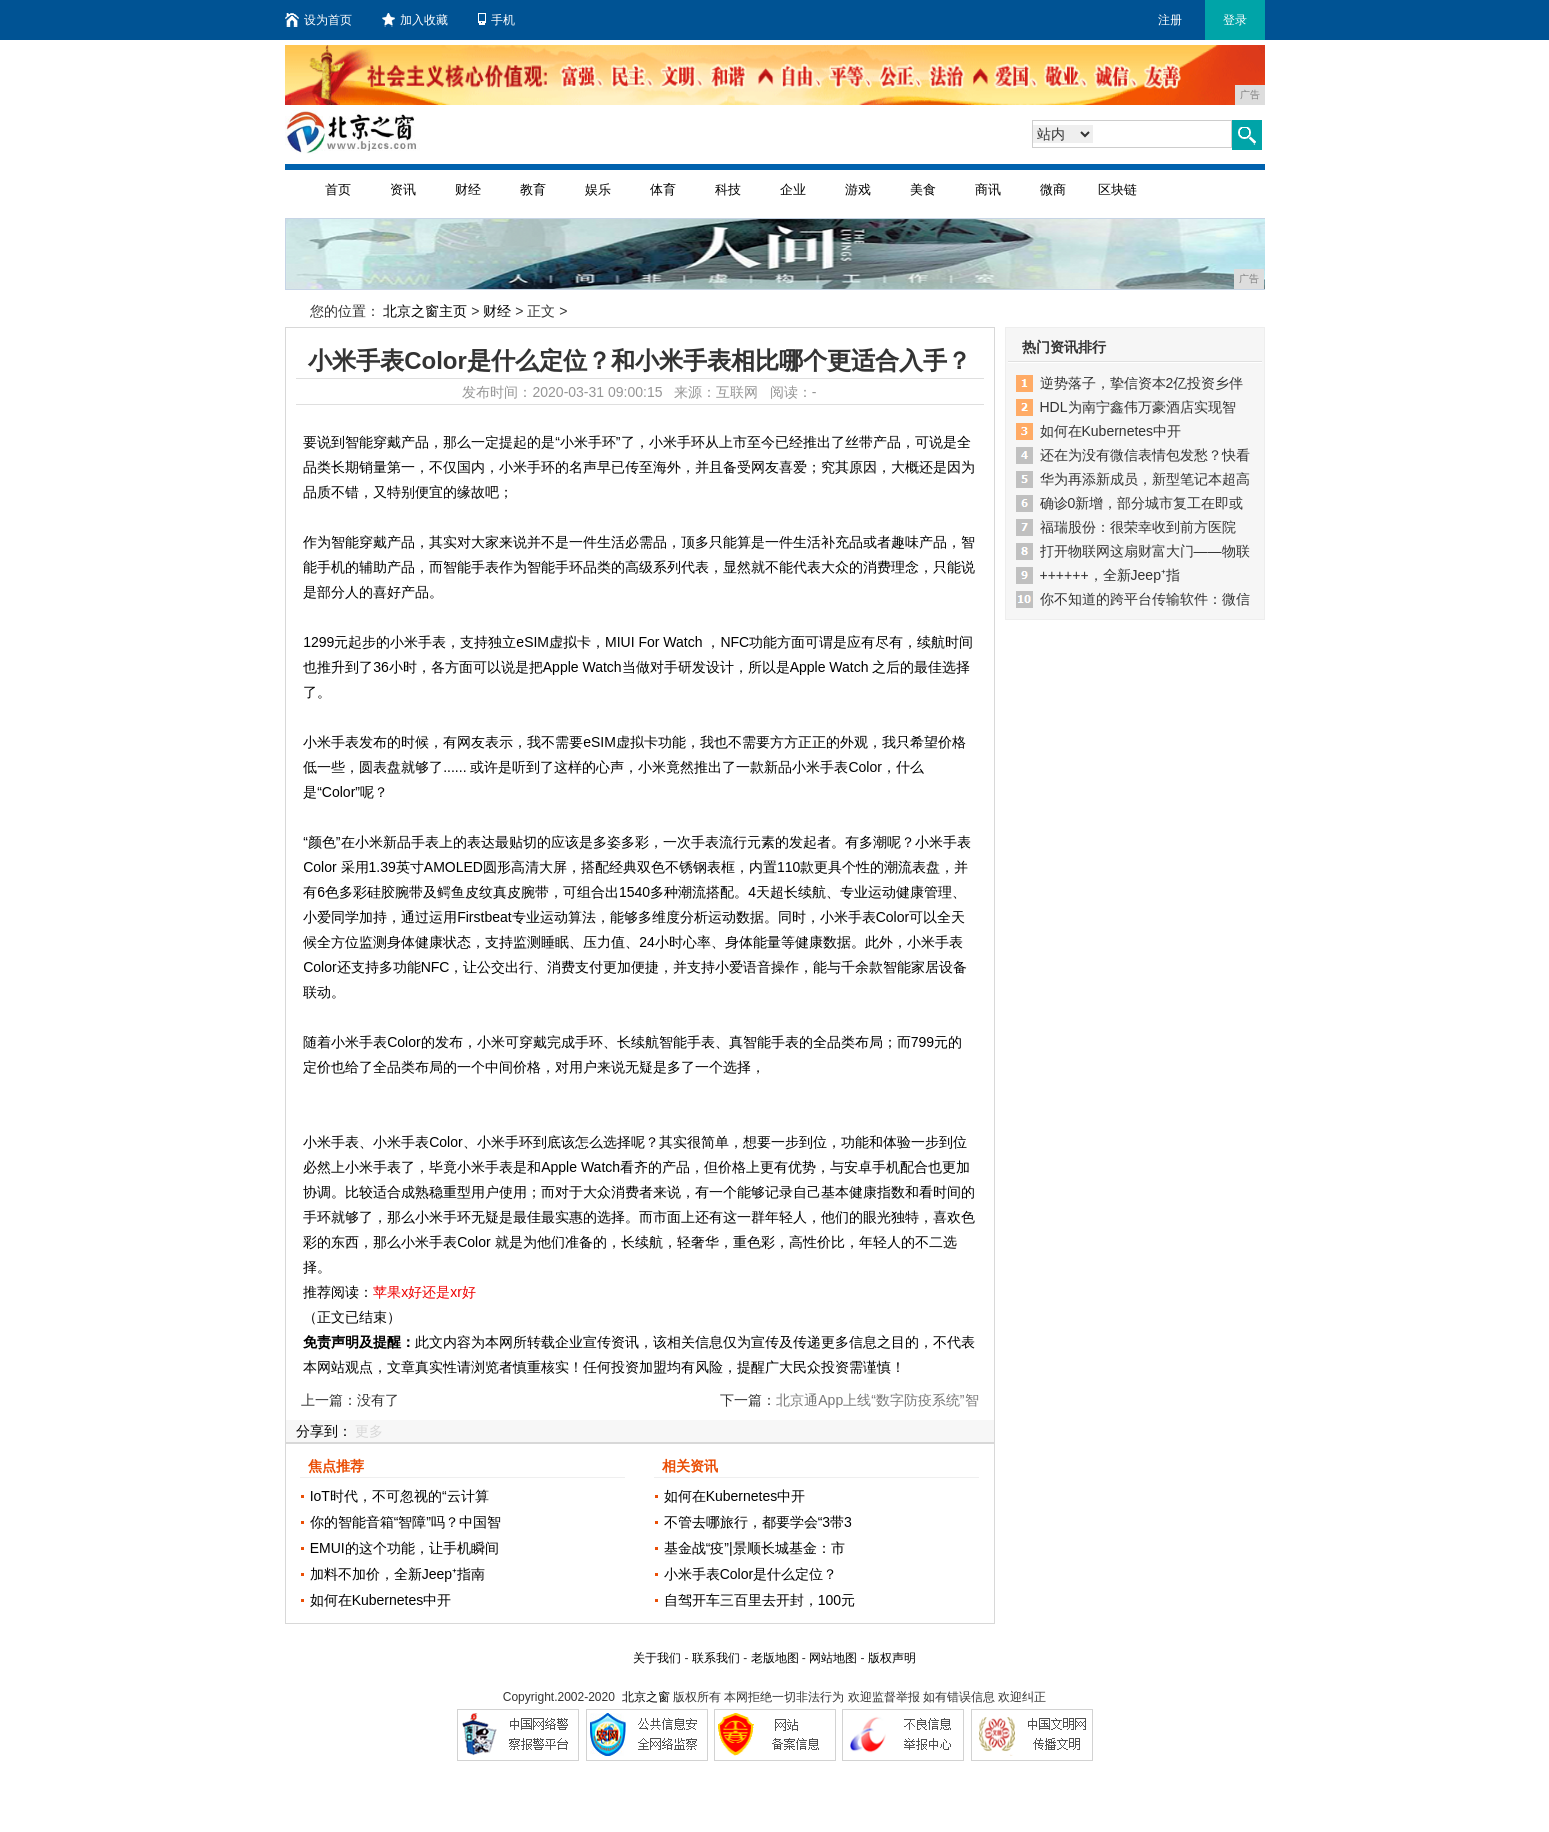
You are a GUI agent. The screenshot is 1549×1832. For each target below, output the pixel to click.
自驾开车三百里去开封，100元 (759, 1600)
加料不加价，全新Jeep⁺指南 (397, 1574)
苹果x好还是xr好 (424, 1292)
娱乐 (598, 189)
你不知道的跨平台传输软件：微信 (1145, 599)
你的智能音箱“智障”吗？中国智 (405, 1522)
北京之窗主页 (425, 311)
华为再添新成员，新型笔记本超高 (1145, 479)
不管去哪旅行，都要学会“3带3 (758, 1522)
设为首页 (318, 20)
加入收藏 (415, 20)
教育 (533, 189)
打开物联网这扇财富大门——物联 (1145, 551)
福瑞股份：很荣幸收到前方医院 (1138, 527)
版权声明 (892, 1658)
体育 (663, 189)
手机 (496, 20)
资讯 (403, 189)
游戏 (858, 189)
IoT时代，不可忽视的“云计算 (399, 1496)
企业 (793, 189)
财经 (468, 189)
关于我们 (657, 1658)
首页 (338, 189)
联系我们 (716, 1658)
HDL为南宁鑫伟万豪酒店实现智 (1138, 407)
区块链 (1117, 189)
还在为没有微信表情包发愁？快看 (1145, 455)
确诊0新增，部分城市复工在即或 (1142, 503)
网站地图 (833, 1658)
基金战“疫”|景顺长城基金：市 (754, 1548)
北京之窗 (646, 1697)
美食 (923, 189)
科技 (728, 189)
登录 (1235, 20)
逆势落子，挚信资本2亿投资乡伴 (1142, 383)
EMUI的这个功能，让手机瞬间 (404, 1548)
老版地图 (775, 1658)
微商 (1053, 189)
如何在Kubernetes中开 (381, 1600)
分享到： (324, 1431)
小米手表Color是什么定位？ (750, 1574)
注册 (1170, 20)
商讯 (988, 189)
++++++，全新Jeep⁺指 (1110, 575)
